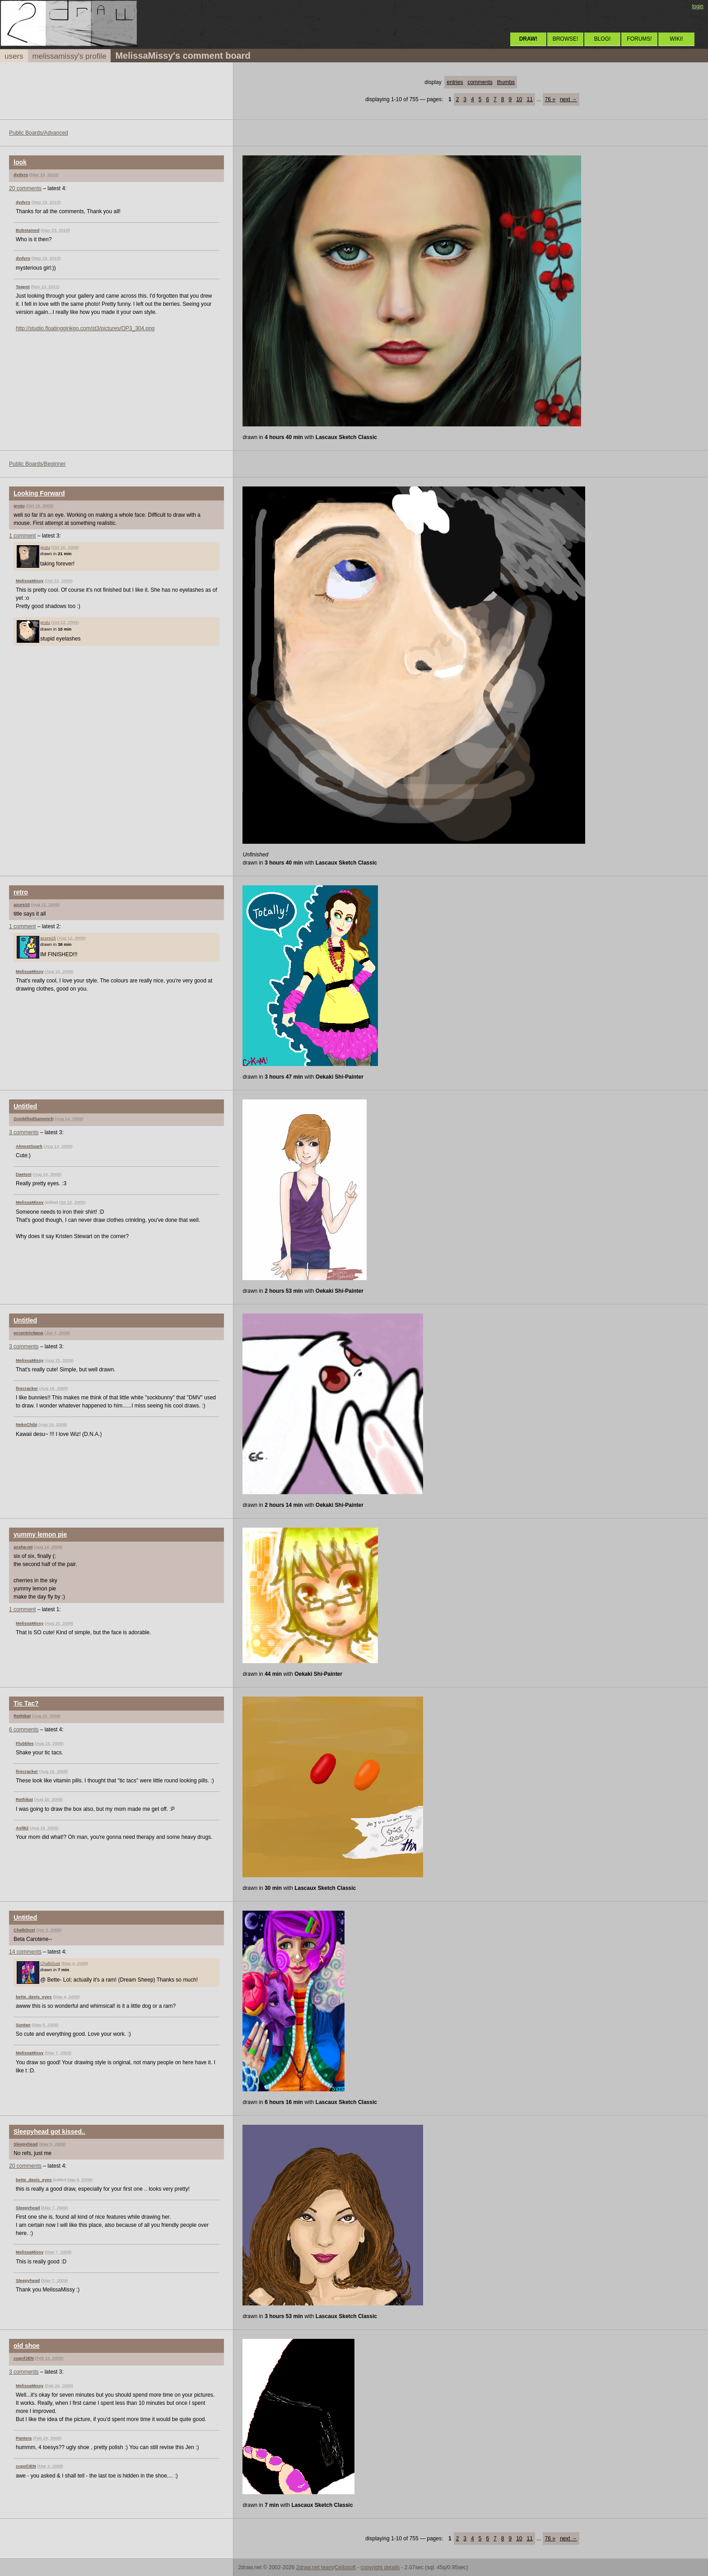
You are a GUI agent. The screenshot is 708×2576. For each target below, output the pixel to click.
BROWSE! (565, 39)
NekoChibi (26, 1424)
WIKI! (676, 39)
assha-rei (23, 1546)
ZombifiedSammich (34, 1118)
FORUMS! (639, 39)
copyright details (380, 2567)
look (20, 162)
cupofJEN (24, 2358)
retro (21, 892)
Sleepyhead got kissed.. (49, 2131)
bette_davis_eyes (33, 1996)
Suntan (23, 2024)
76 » (550, 99)
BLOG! (602, 39)
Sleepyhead (25, 2143)
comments (479, 82)
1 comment (22, 536)
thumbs (506, 82)
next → (568, 99)
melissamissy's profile (70, 56)
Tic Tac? (26, 1703)
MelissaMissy (29, 580)
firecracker (27, 1388)
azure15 (22, 904)
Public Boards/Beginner (37, 464)
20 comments (25, 188)
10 (519, 99)
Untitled (25, 1106)
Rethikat (22, 1715)
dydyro (21, 174)
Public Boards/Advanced (38, 133)
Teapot (23, 286)
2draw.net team (314, 2567)
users (14, 56)
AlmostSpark (29, 1146)
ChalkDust (24, 1929)
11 (530, 99)
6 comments (23, 1729)
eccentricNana (28, 1332)
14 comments (25, 1952)
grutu (19, 505)
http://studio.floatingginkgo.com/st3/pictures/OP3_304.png (85, 328)
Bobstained (27, 230)
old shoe (27, 2345)
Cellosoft (345, 2567)
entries (455, 82)
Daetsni (24, 1174)
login (697, 6)
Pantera (24, 2438)
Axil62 (22, 1827)
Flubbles (24, 1743)
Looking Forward (39, 493)
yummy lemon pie (40, 1534)
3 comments (23, 1132)
